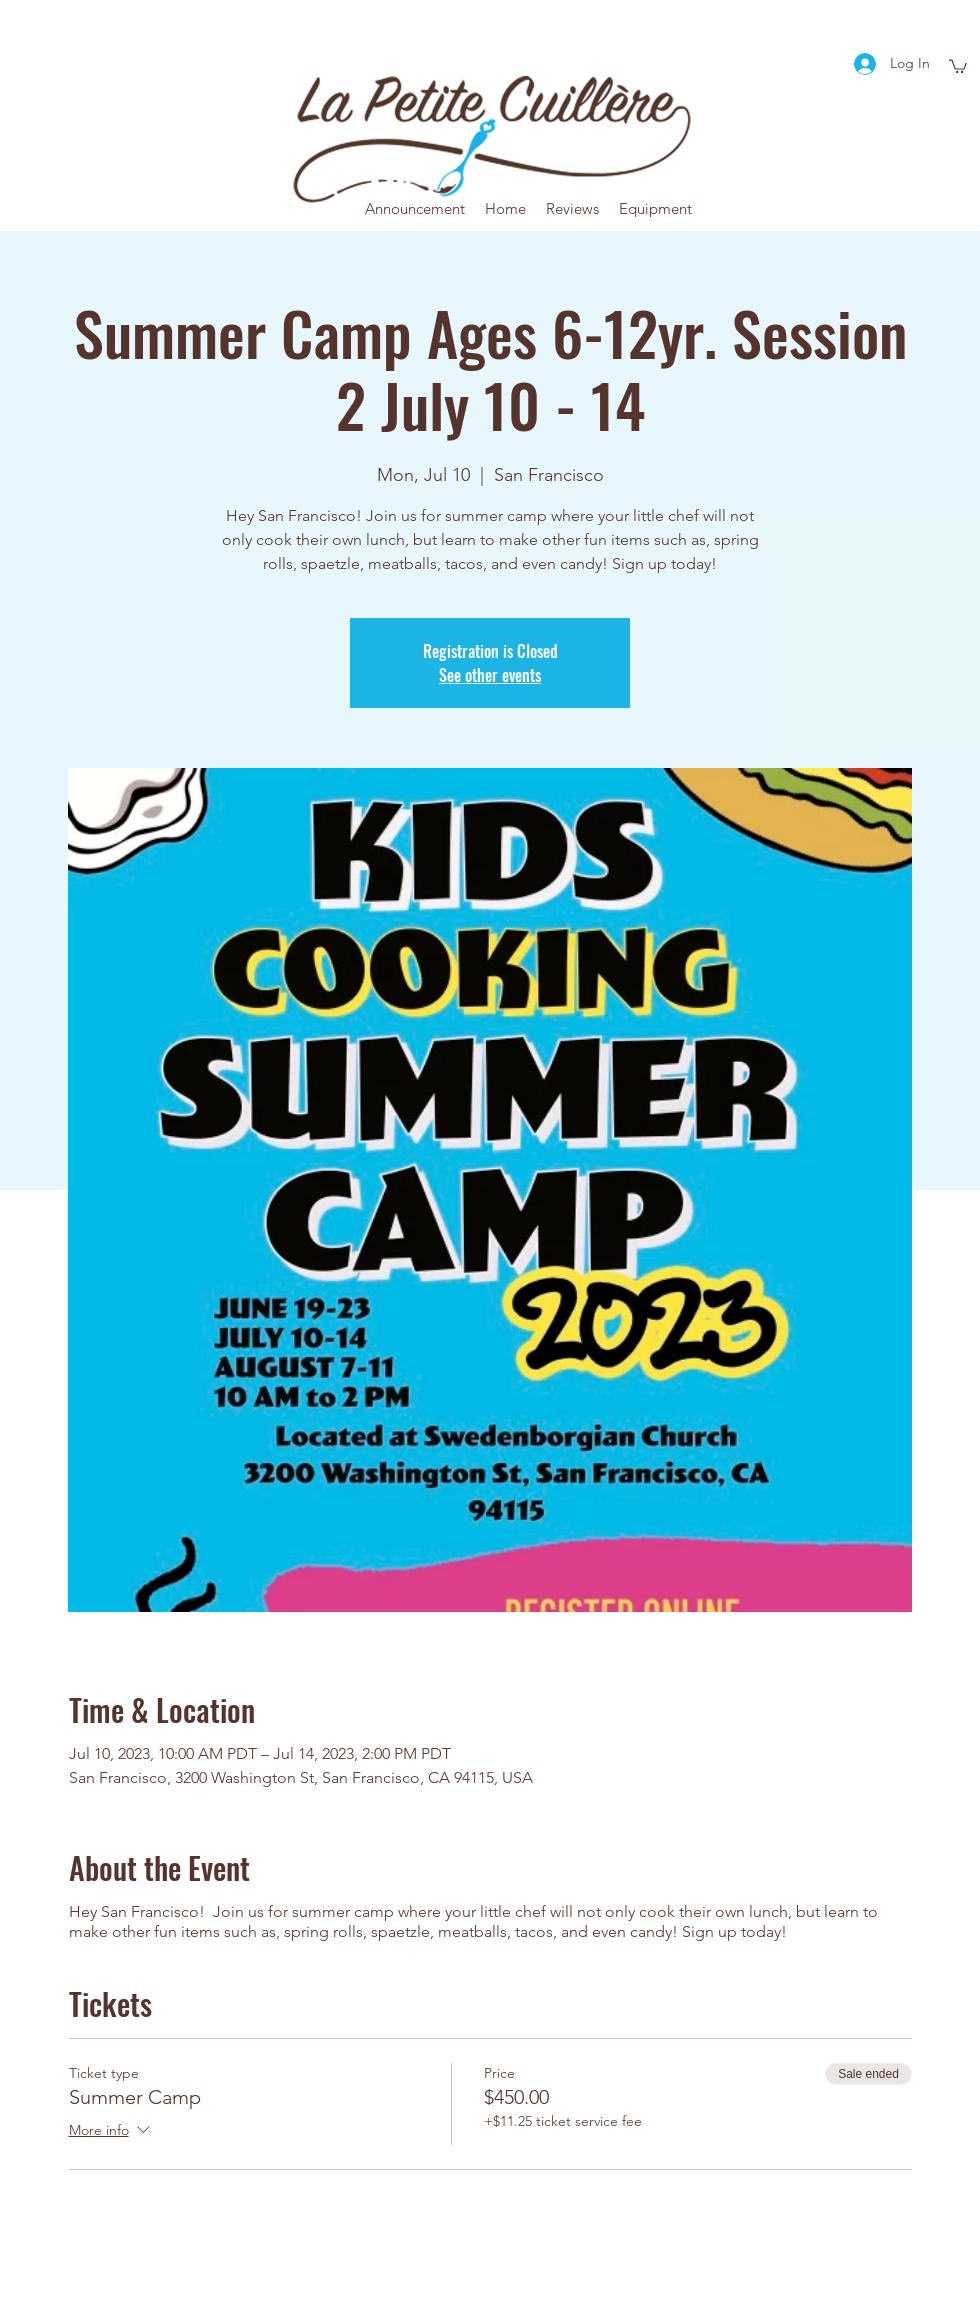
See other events (490, 675)
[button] (958, 65)
